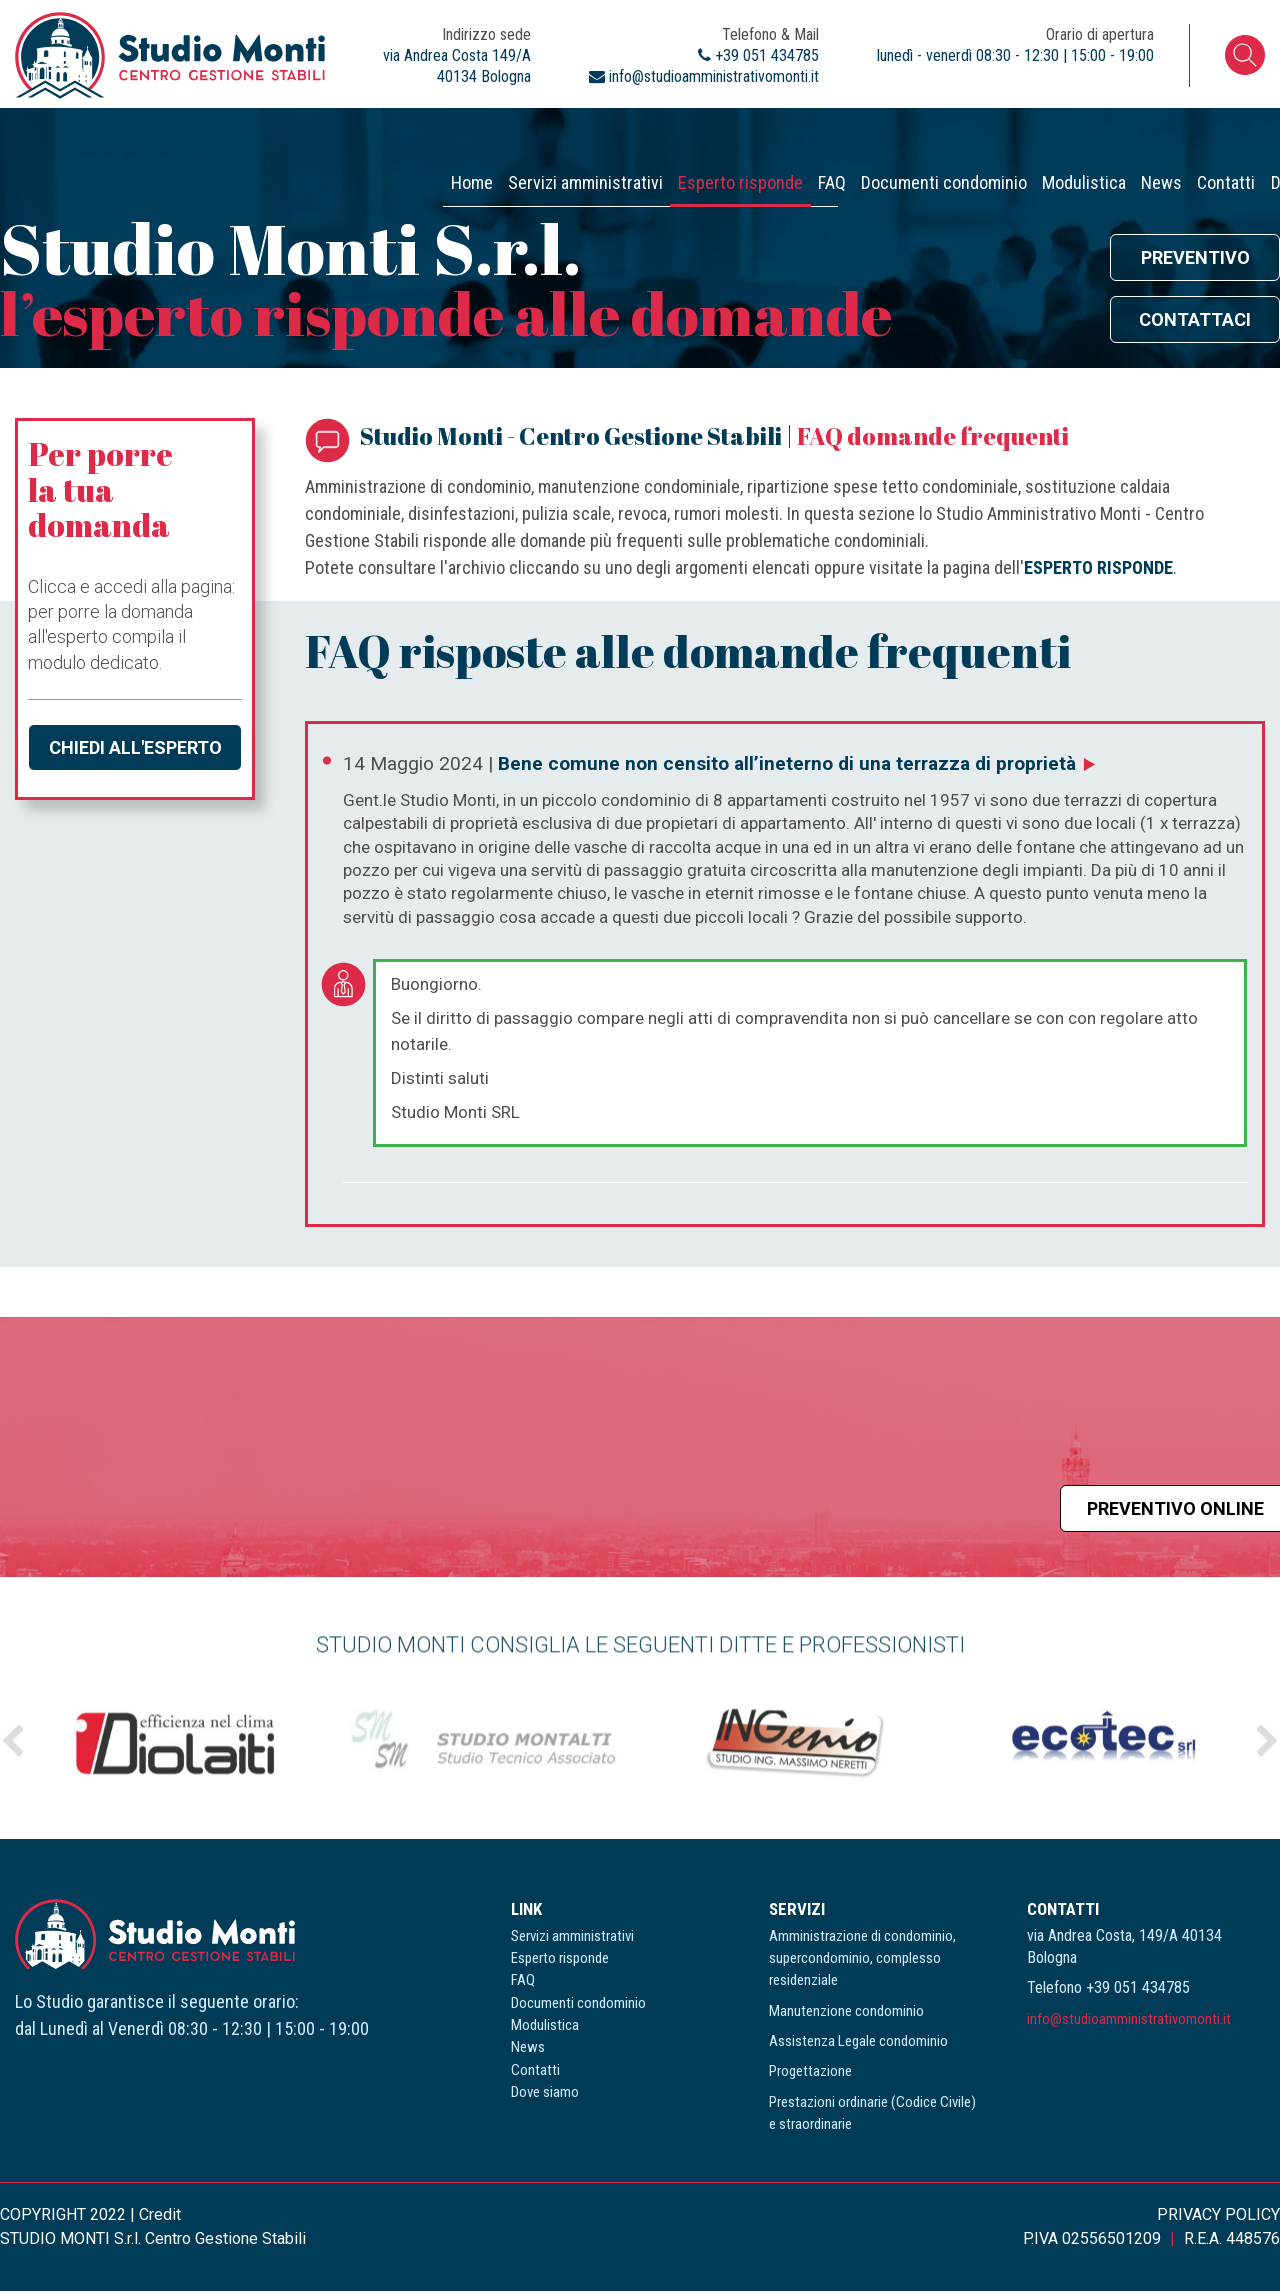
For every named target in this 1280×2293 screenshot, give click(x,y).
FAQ (529, 135)
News (981, 135)
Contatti (1087, 135)
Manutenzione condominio (846, 2013)
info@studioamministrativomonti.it (1129, 2021)
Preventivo (1195, 260)
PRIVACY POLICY (1218, 2216)
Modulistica (863, 135)
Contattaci (1195, 322)
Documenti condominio (682, 135)
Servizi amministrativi (200, 135)
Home (46, 135)
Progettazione (810, 2074)
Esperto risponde (396, 135)
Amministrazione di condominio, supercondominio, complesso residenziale (862, 1960)
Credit (160, 2216)
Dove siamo (1213, 135)
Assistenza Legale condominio (858, 2044)
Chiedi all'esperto (135, 749)
